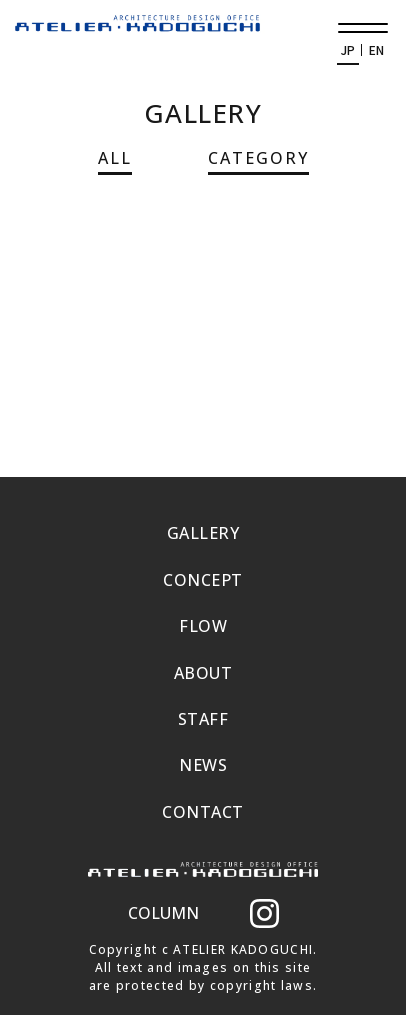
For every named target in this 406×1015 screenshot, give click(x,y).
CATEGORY (258, 158)
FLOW (203, 626)
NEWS (203, 765)
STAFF (203, 719)
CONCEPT (203, 580)
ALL (115, 158)
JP (348, 49)
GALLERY (203, 533)
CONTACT (203, 812)
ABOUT (203, 673)
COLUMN (163, 913)
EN (376, 49)
